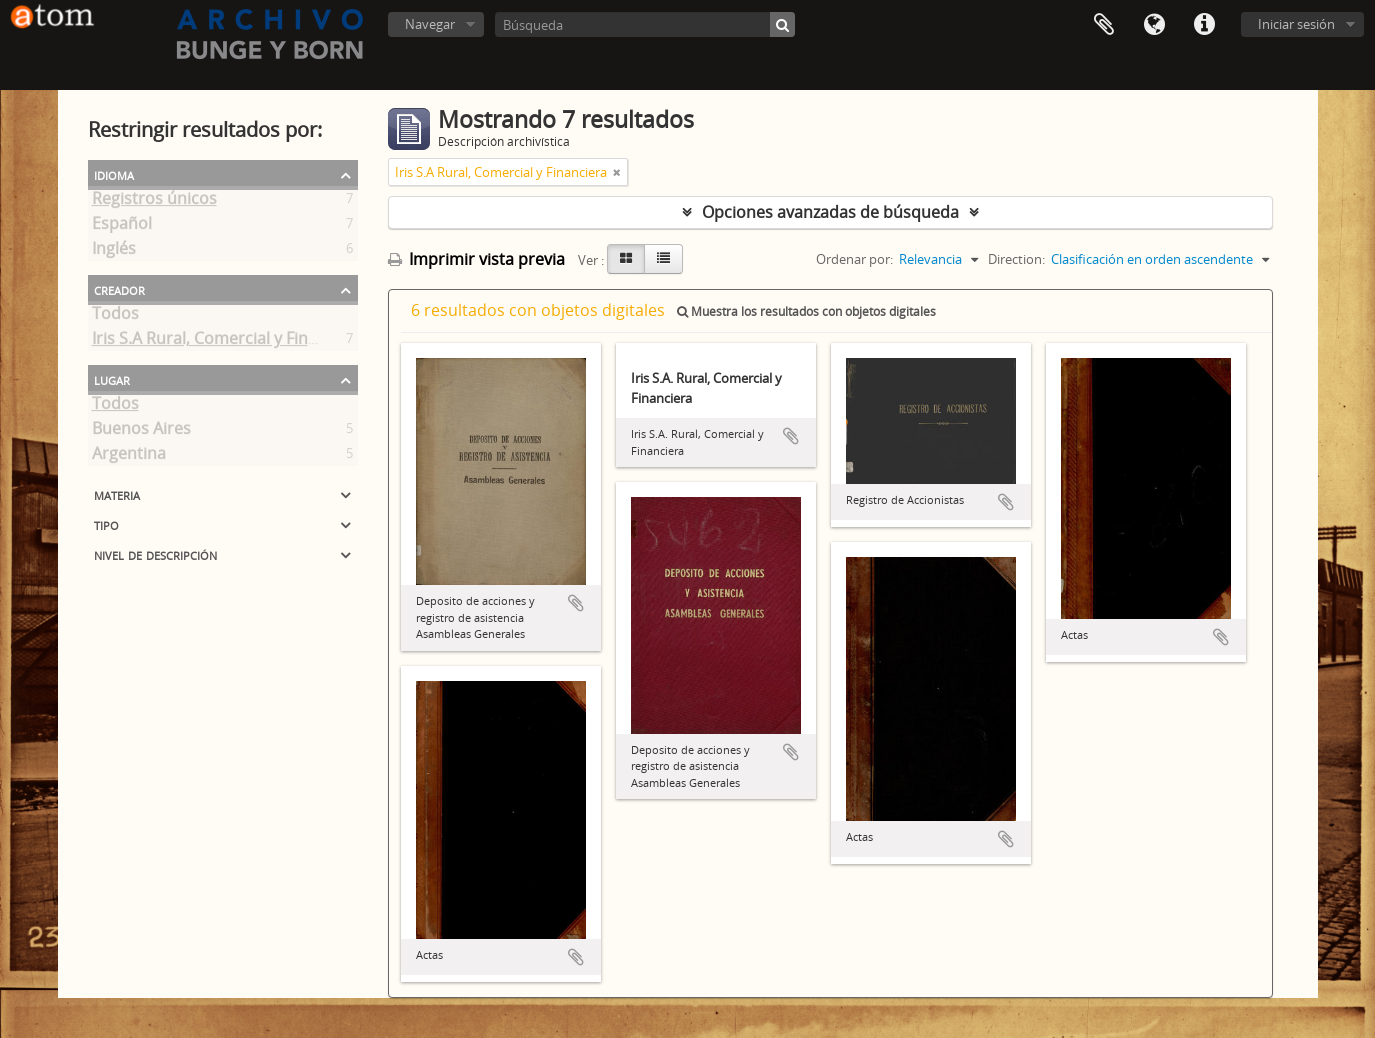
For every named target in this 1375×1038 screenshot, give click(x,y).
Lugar (112, 379)
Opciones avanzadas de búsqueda (830, 212)
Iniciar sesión (1296, 24)
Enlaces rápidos (1204, 25)
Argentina (129, 457)
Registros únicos (154, 202)
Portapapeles (1104, 25)
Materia (117, 494)
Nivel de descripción (155, 554)
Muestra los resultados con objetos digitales (806, 311)
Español (122, 227)
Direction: (1016, 259)
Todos (115, 317)
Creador (119, 289)
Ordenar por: (854, 259)
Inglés (114, 252)
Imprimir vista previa (476, 259)
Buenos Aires (141, 432)
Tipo (106, 524)
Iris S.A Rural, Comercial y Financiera (228, 342)
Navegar (430, 24)
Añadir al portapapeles (576, 603)
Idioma (1154, 25)
